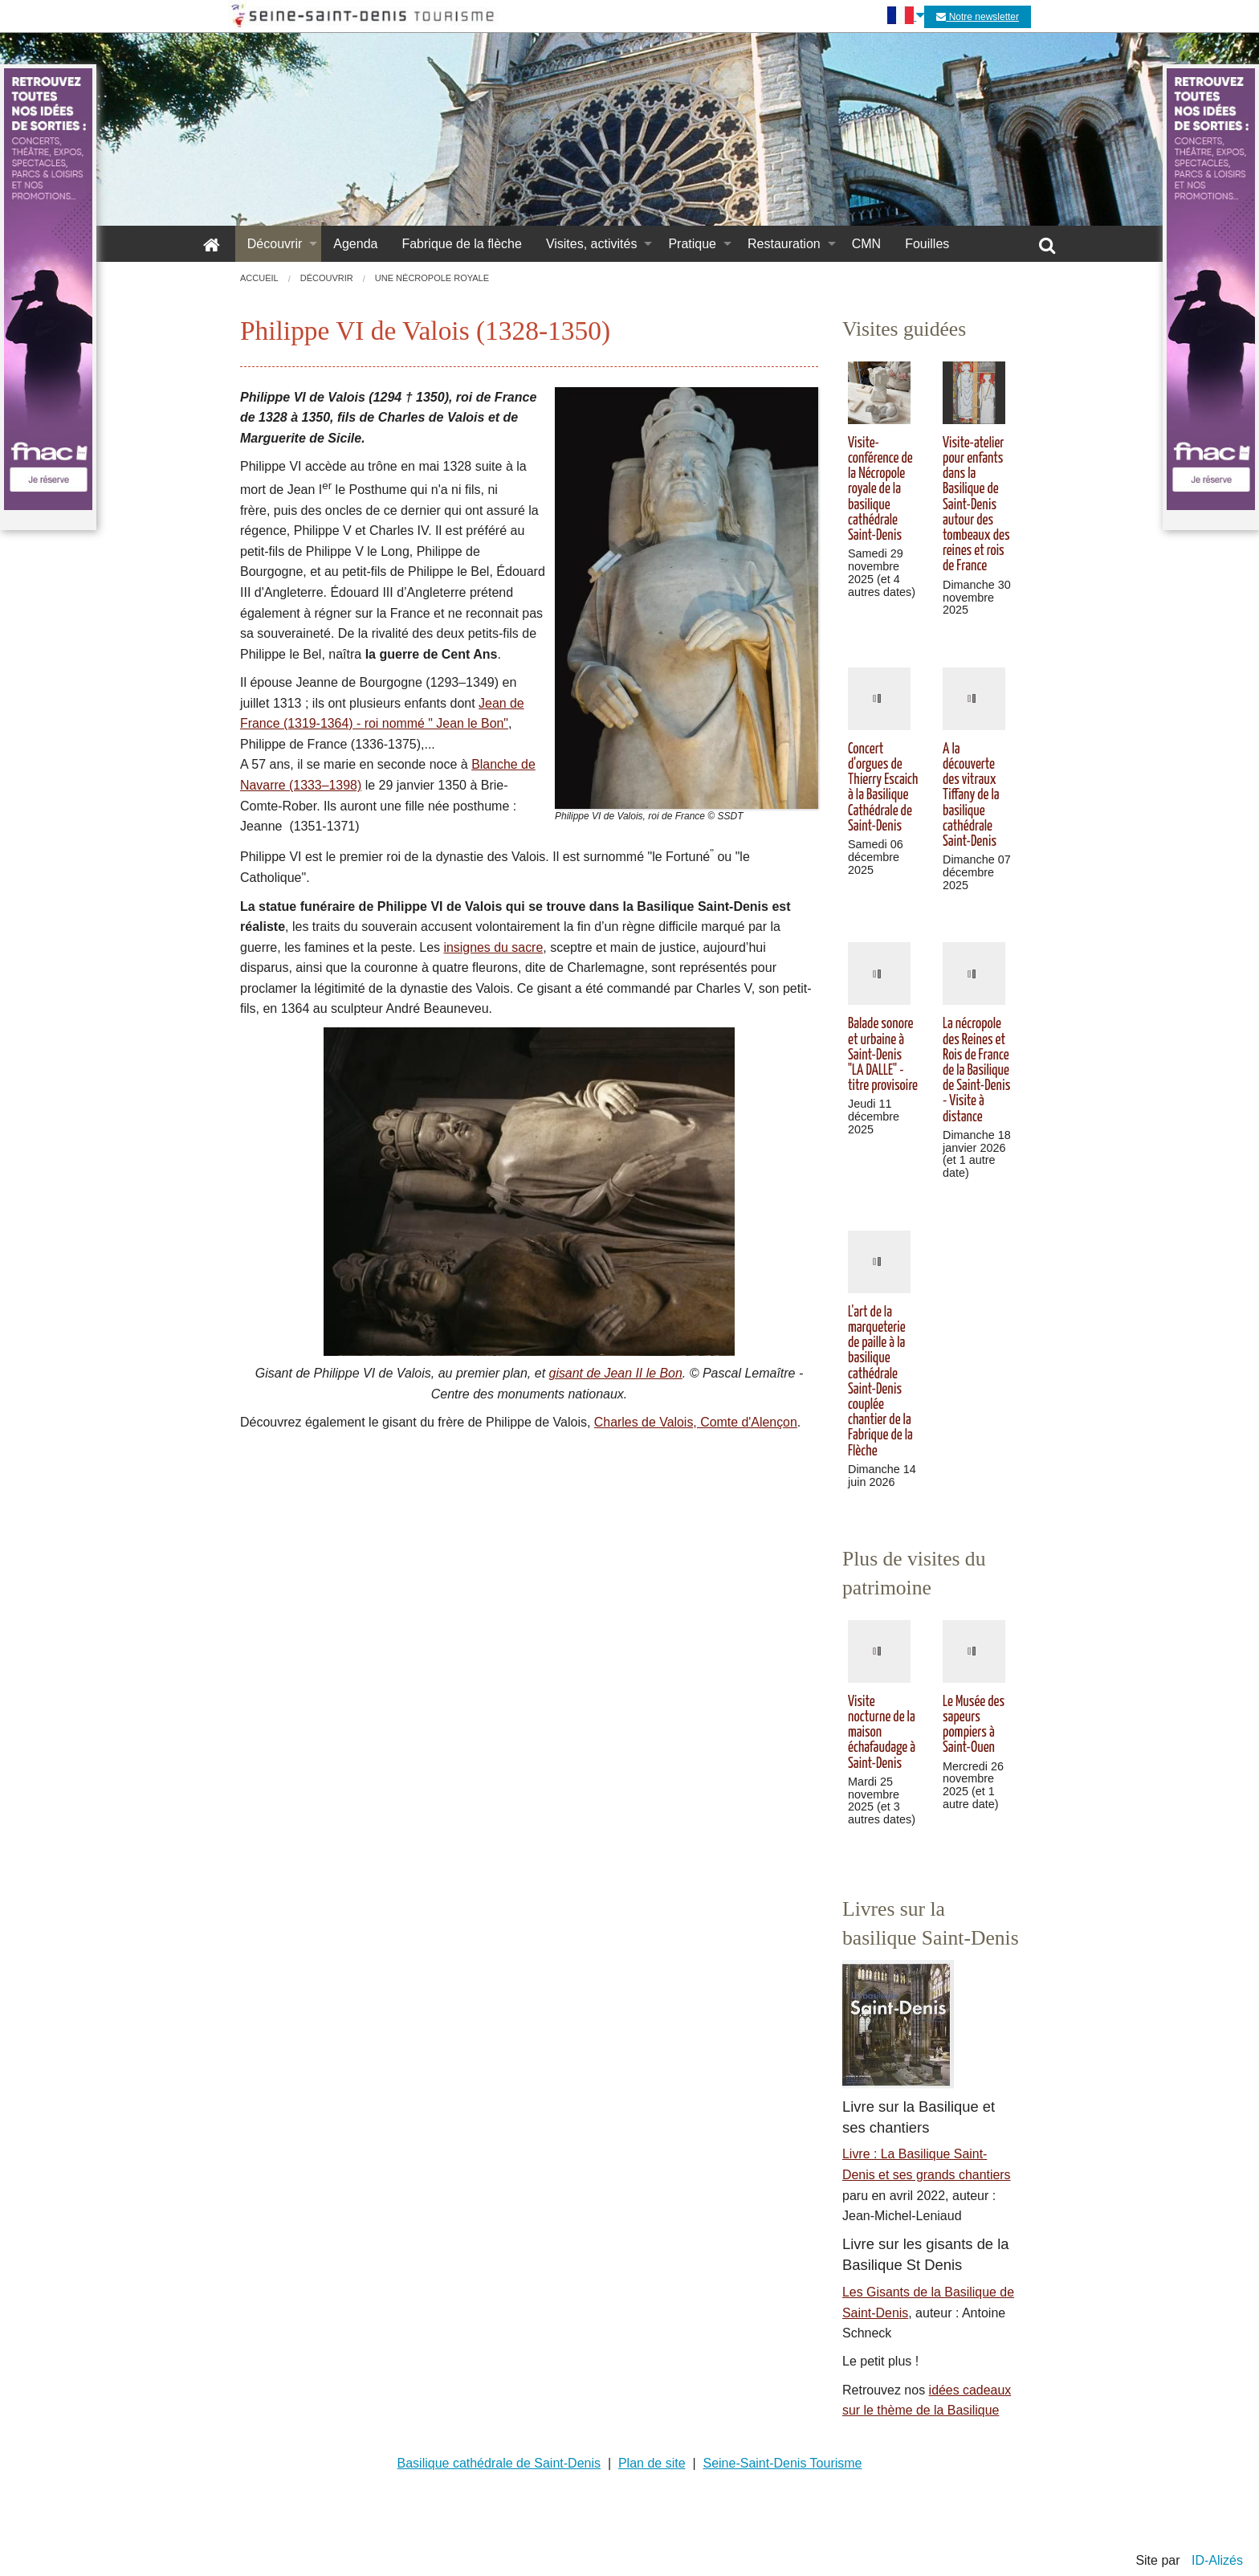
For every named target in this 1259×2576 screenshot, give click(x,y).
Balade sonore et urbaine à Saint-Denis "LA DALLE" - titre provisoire (883, 1055)
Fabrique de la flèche (461, 244)
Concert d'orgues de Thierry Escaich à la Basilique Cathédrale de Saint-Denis (883, 788)
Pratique (692, 244)
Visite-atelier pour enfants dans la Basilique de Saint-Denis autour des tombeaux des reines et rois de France (976, 505)
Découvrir (274, 244)
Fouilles (927, 244)
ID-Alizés (1217, 2560)
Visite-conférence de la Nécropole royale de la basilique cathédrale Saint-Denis (880, 489)
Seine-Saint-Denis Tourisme (782, 2463)
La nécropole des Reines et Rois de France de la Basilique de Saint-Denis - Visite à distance (976, 1070)
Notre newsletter (977, 16)
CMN (866, 244)
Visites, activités (592, 244)
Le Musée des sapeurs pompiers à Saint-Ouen (973, 1725)
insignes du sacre (493, 947)
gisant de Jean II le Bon (615, 1373)
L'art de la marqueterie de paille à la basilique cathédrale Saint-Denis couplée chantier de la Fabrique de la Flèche (880, 1382)
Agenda (355, 244)
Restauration (784, 244)
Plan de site (652, 2463)
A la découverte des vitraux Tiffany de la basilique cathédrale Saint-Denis (971, 795)
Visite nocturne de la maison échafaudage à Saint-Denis (881, 1733)
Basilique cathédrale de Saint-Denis (499, 2463)
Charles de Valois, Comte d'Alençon (696, 1422)
